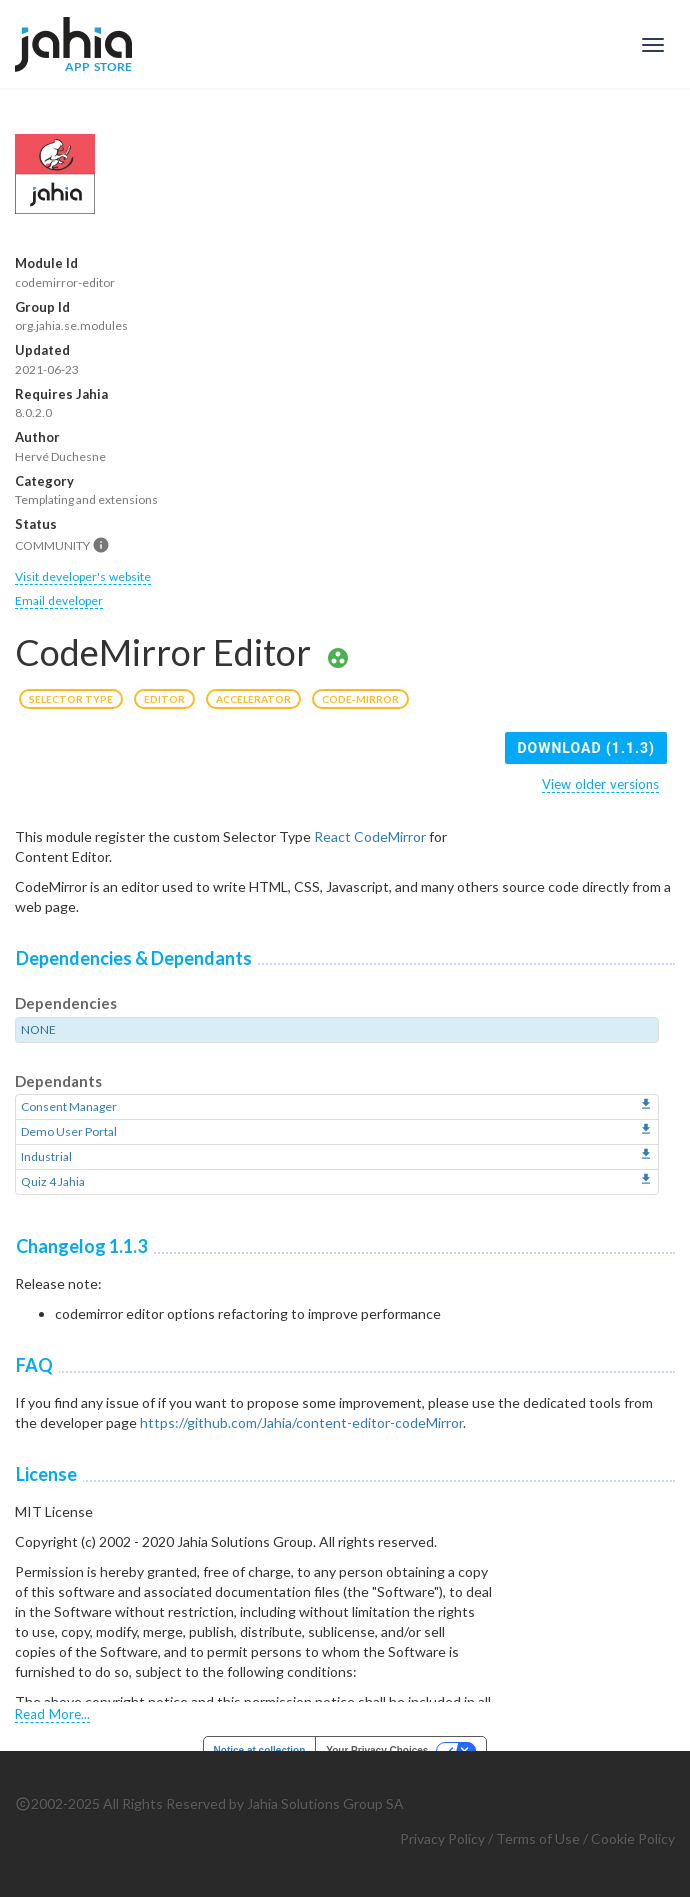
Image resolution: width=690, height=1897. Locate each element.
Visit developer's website (83, 576)
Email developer (59, 600)
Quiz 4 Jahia (53, 1181)
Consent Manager (69, 1106)
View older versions (600, 784)
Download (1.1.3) (586, 748)
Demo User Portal (69, 1131)
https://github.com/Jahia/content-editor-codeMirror (301, 1422)
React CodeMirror (370, 836)
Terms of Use (538, 1838)
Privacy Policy (442, 1838)
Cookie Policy (633, 1838)
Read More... (52, 1714)
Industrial (46, 1156)
